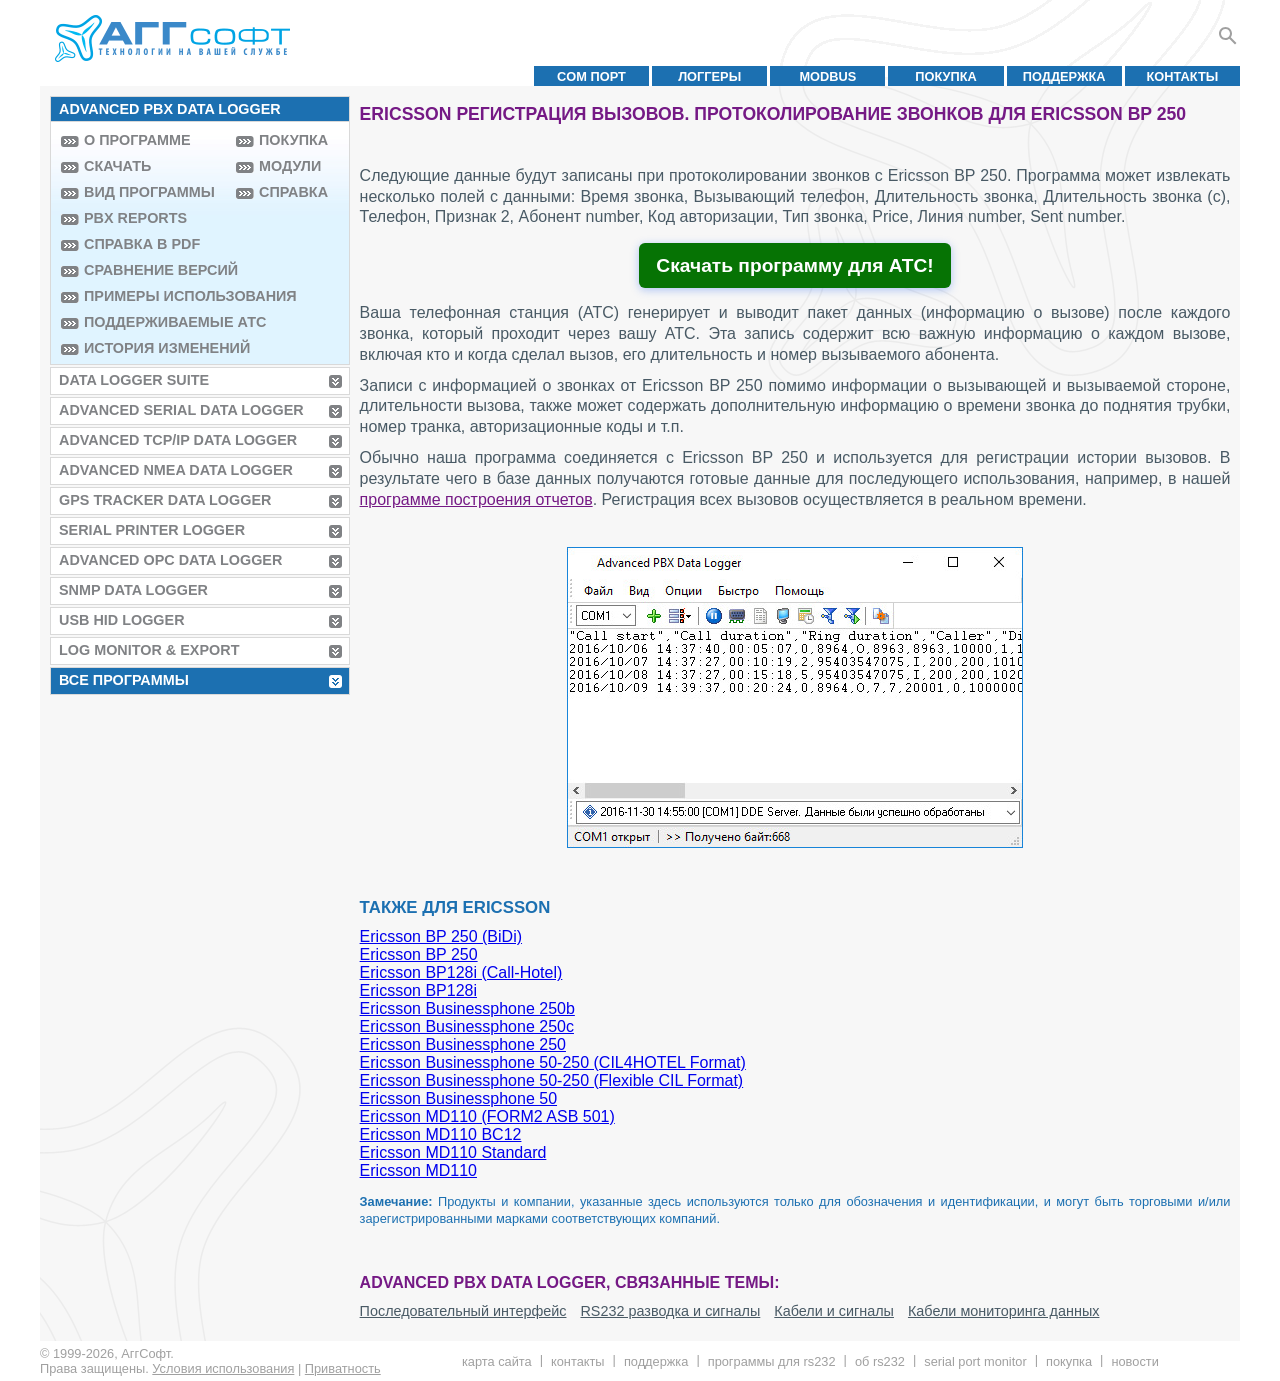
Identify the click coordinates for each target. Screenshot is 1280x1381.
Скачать (117, 166)
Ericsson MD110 (418, 1170)
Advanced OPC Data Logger (170, 560)
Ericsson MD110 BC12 (441, 1134)
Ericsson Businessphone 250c (467, 1026)
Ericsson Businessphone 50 (458, 1098)
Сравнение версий (155, 270)
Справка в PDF (142, 244)
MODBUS (827, 76)
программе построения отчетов (476, 499)
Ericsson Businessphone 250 (463, 1044)
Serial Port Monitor (975, 1361)
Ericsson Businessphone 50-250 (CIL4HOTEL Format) (553, 1062)
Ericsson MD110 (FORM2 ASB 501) (487, 1116)
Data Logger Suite (134, 380)
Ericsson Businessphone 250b (467, 1008)
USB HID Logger (122, 620)
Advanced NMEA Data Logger (176, 470)
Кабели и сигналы (834, 1311)
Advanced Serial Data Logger (181, 410)
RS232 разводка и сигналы (670, 1311)
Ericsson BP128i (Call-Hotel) (461, 972)
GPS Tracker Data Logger (165, 500)
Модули (290, 166)
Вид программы (149, 192)
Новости (1134, 1361)
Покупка (946, 76)
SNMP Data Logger (133, 590)
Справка (293, 192)
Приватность (343, 1368)
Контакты (1183, 76)
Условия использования (223, 1368)
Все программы (124, 680)
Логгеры (709, 76)
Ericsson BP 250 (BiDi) (441, 936)
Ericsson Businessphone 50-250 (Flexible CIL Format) (552, 1080)
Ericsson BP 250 (419, 954)
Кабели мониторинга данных (1004, 1311)
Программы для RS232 (772, 1361)
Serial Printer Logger (152, 530)
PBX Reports (135, 218)
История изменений (155, 348)
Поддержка (1064, 76)
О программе (137, 140)
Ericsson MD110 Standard (453, 1152)
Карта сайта (497, 1361)
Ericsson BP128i (418, 990)
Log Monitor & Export (149, 650)
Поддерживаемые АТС (155, 322)
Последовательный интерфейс (463, 1311)
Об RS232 (880, 1361)
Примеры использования (155, 296)
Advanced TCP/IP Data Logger (178, 440)
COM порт (591, 76)
